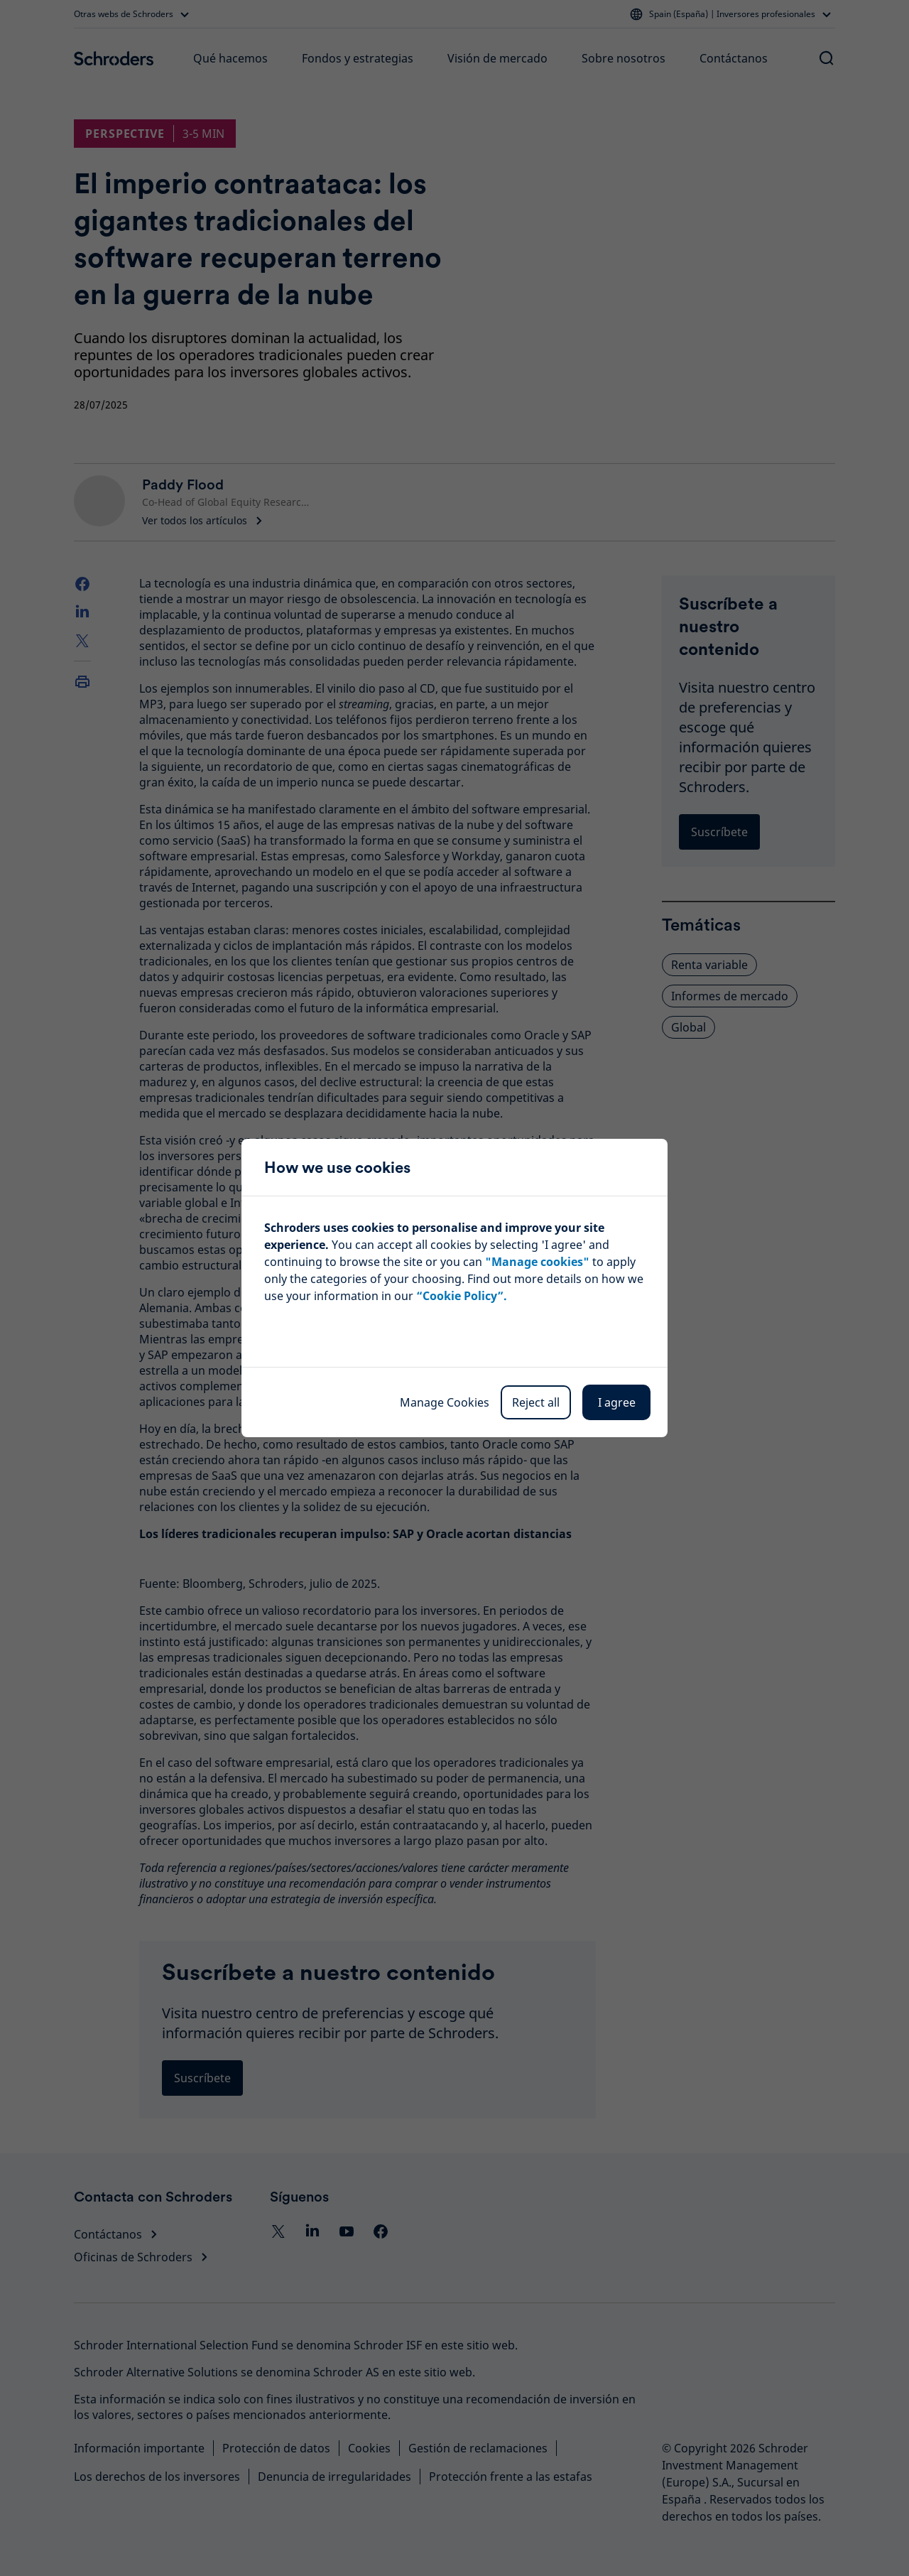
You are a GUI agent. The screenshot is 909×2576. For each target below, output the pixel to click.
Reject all (536, 1402)
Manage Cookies (444, 1402)
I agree (617, 1402)
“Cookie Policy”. (461, 1296)
